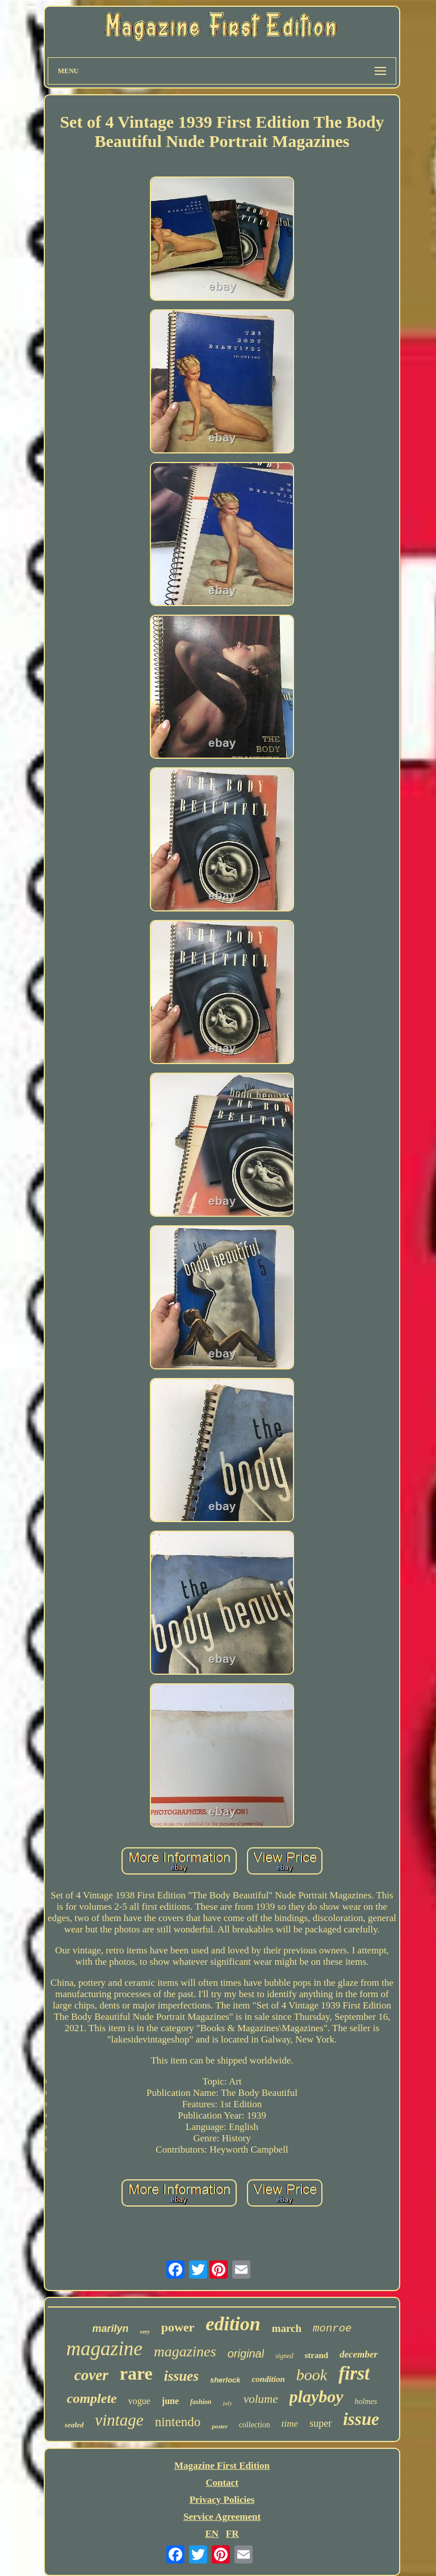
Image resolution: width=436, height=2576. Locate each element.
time (290, 2423)
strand (317, 2355)
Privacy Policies (222, 2499)
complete (92, 2398)
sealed (74, 2424)
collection (254, 2424)
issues (181, 2376)
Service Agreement (222, 2516)
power (178, 2327)
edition (233, 2323)
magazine (104, 2349)
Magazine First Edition (222, 2465)
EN (212, 2533)
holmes (366, 2401)
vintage (119, 2420)
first (354, 2373)
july (227, 2402)
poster (220, 2426)
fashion (200, 2402)
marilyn (110, 2328)
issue (361, 2419)
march (286, 2328)
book (311, 2375)
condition (267, 2379)
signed (284, 2356)
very (144, 2332)
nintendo (178, 2422)
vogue (139, 2401)
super (320, 2423)
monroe (332, 2328)
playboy (316, 2396)
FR (232, 2533)
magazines (185, 2351)
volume (261, 2399)
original (246, 2353)
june (170, 2401)
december (358, 2354)
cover (91, 2375)
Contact (222, 2482)
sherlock (225, 2380)
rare (136, 2373)
